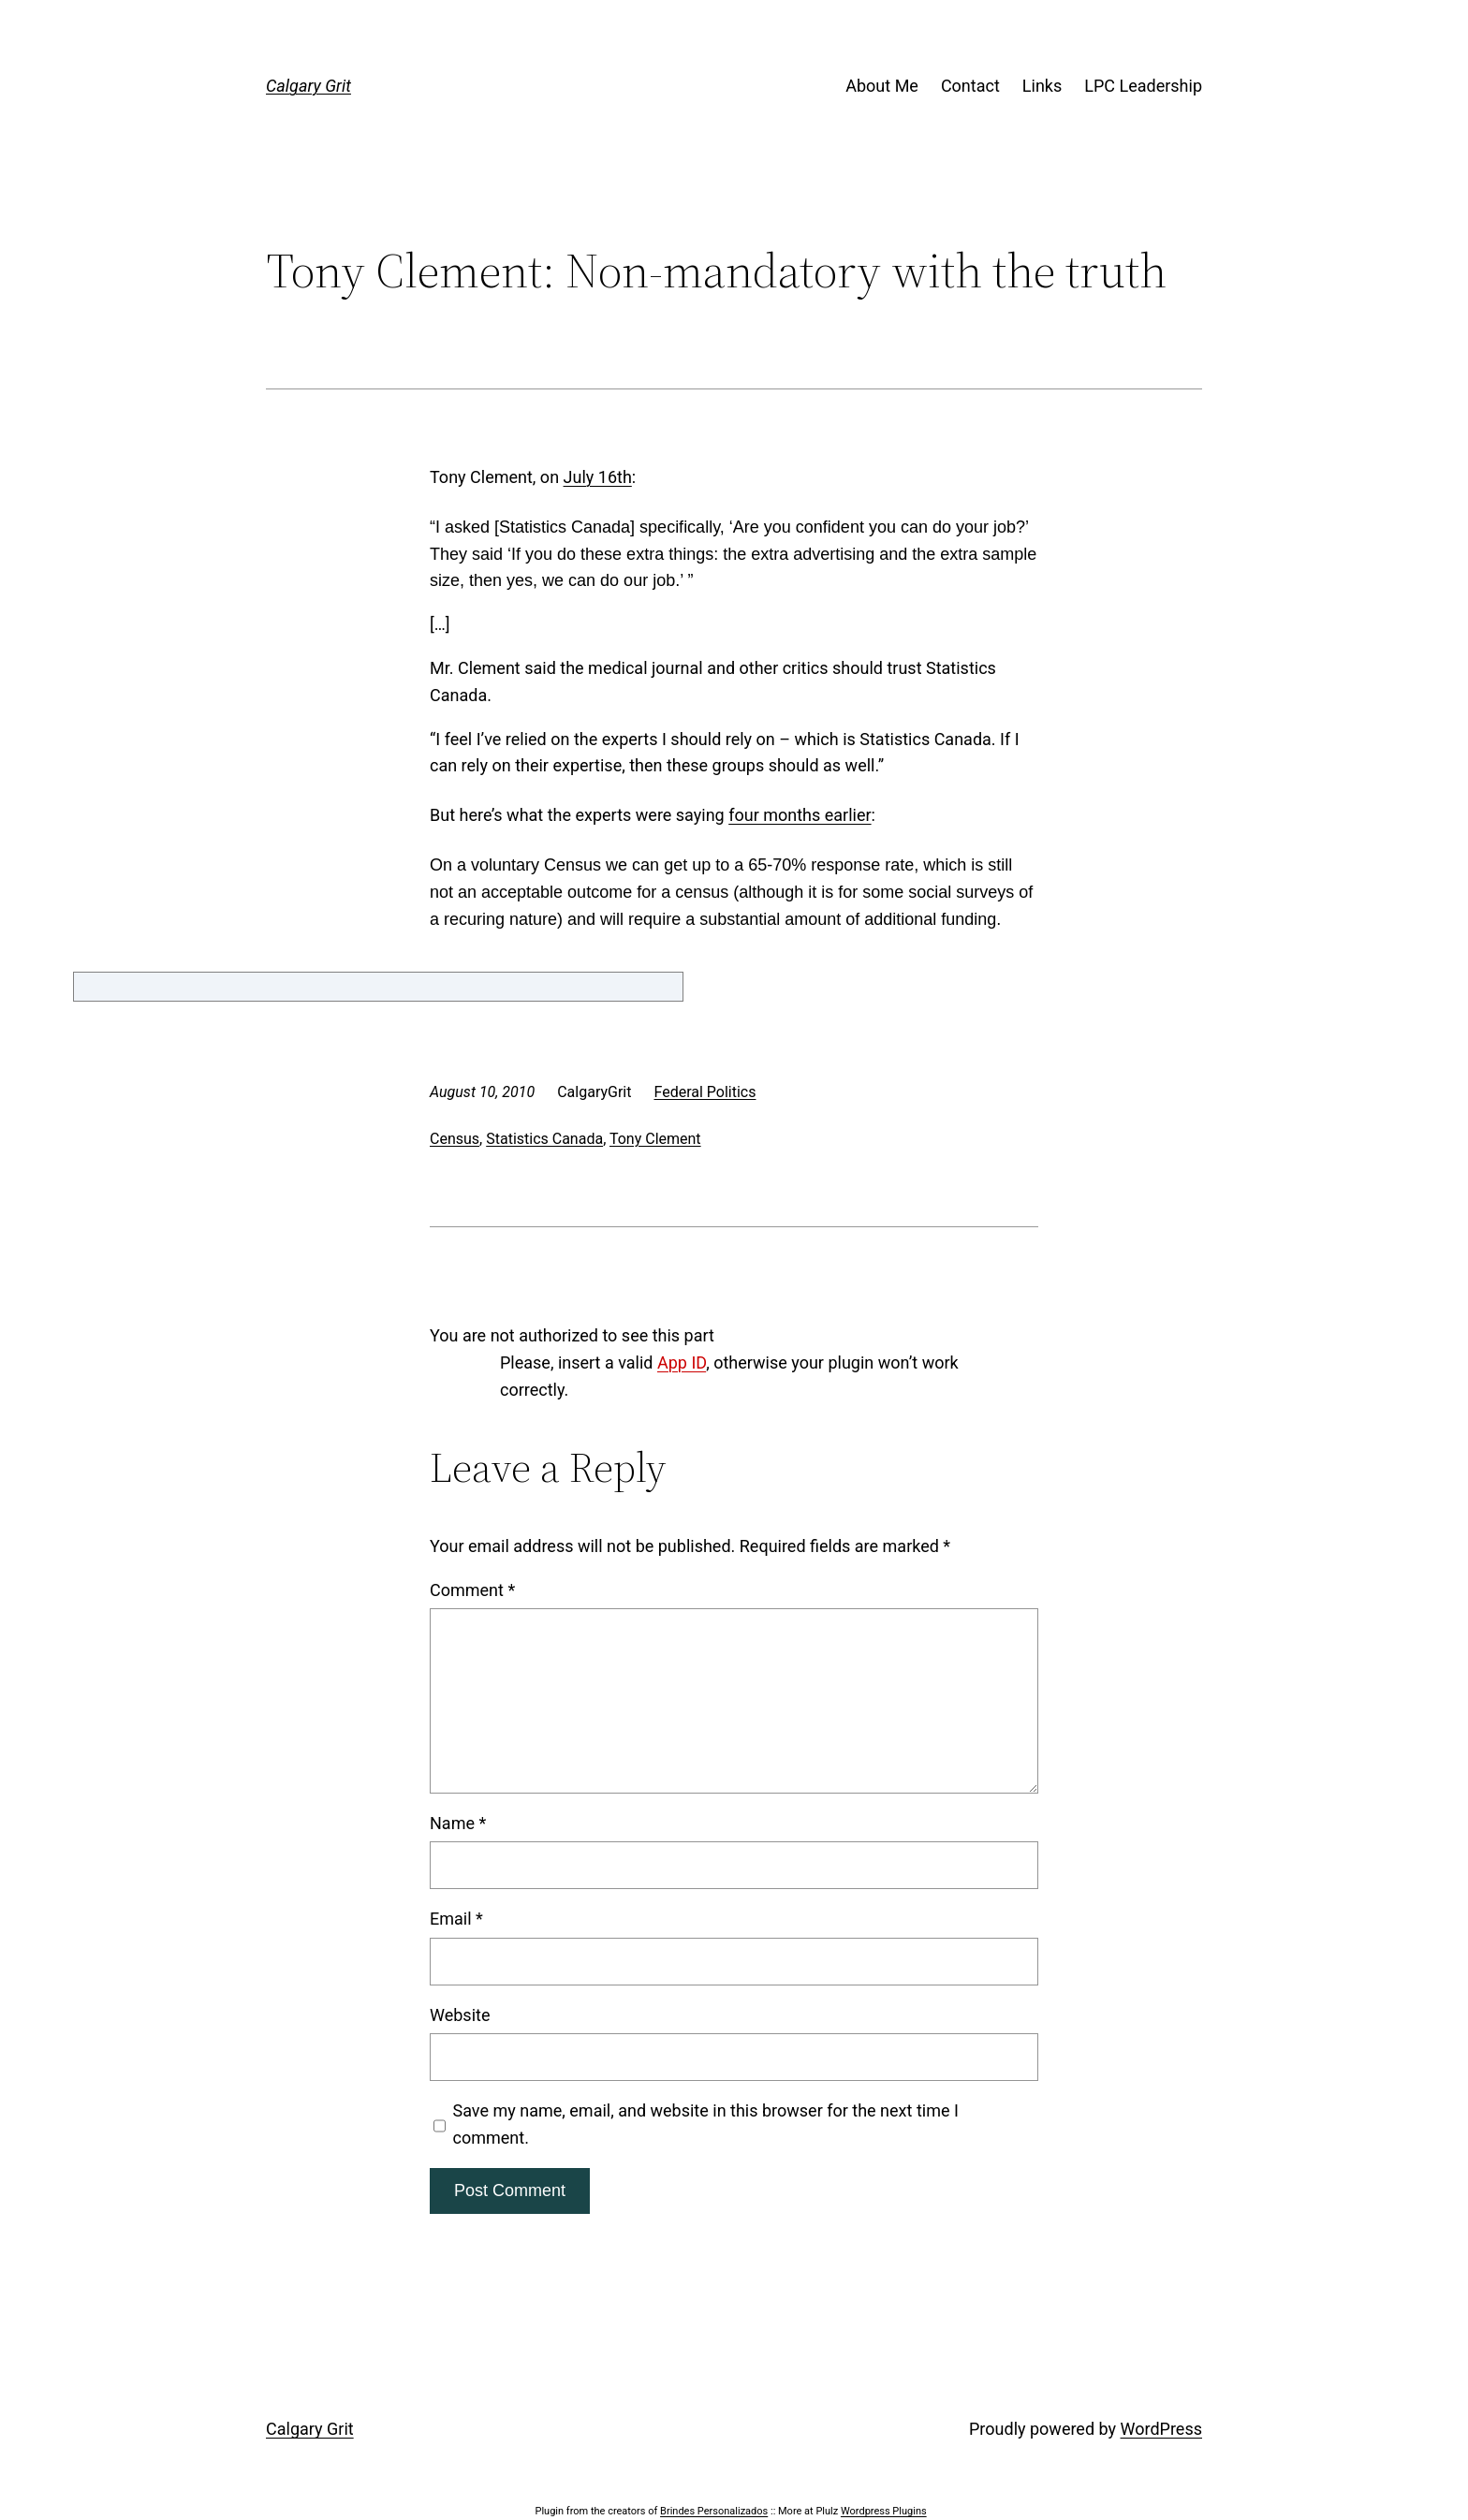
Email (456, 1918)
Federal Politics (704, 1092)
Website (460, 2015)
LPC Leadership (1143, 85)
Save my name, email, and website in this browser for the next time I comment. (706, 2124)
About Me (881, 85)
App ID (681, 1362)
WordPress (1161, 2429)
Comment (472, 1590)
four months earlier (799, 815)
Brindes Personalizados (714, 2511)
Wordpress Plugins (884, 2511)
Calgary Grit (308, 85)
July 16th (598, 477)
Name (458, 1823)
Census (454, 1139)
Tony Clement (655, 1139)
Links (1042, 85)
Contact (970, 85)
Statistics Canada (544, 1139)
